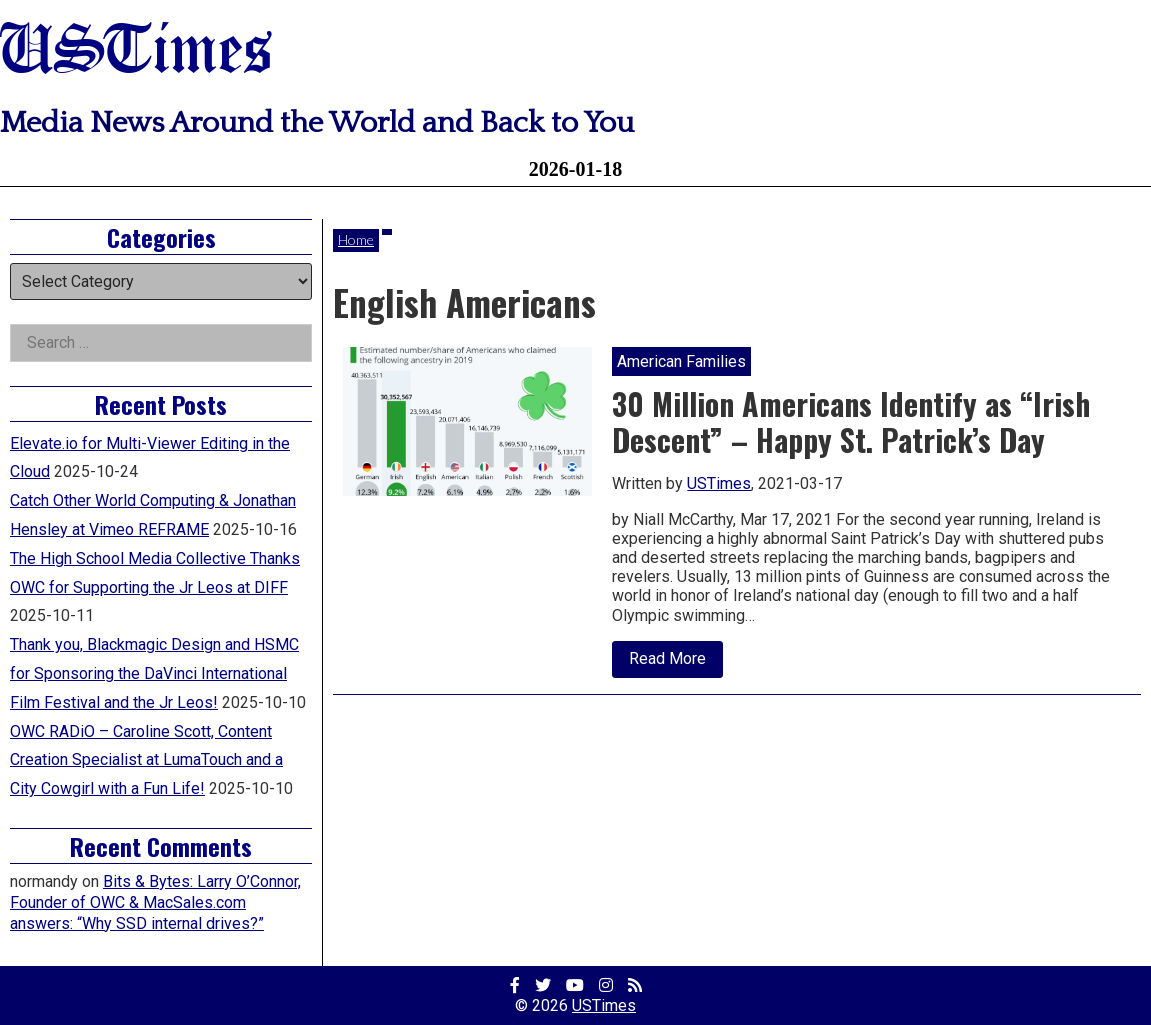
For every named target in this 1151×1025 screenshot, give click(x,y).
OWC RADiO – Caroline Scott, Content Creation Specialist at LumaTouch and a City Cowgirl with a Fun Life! (146, 760)
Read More (676, 663)
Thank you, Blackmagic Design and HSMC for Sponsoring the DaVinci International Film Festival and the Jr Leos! (154, 673)
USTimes (136, 52)
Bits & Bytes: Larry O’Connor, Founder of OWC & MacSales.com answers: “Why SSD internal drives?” (155, 902)
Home (356, 239)
